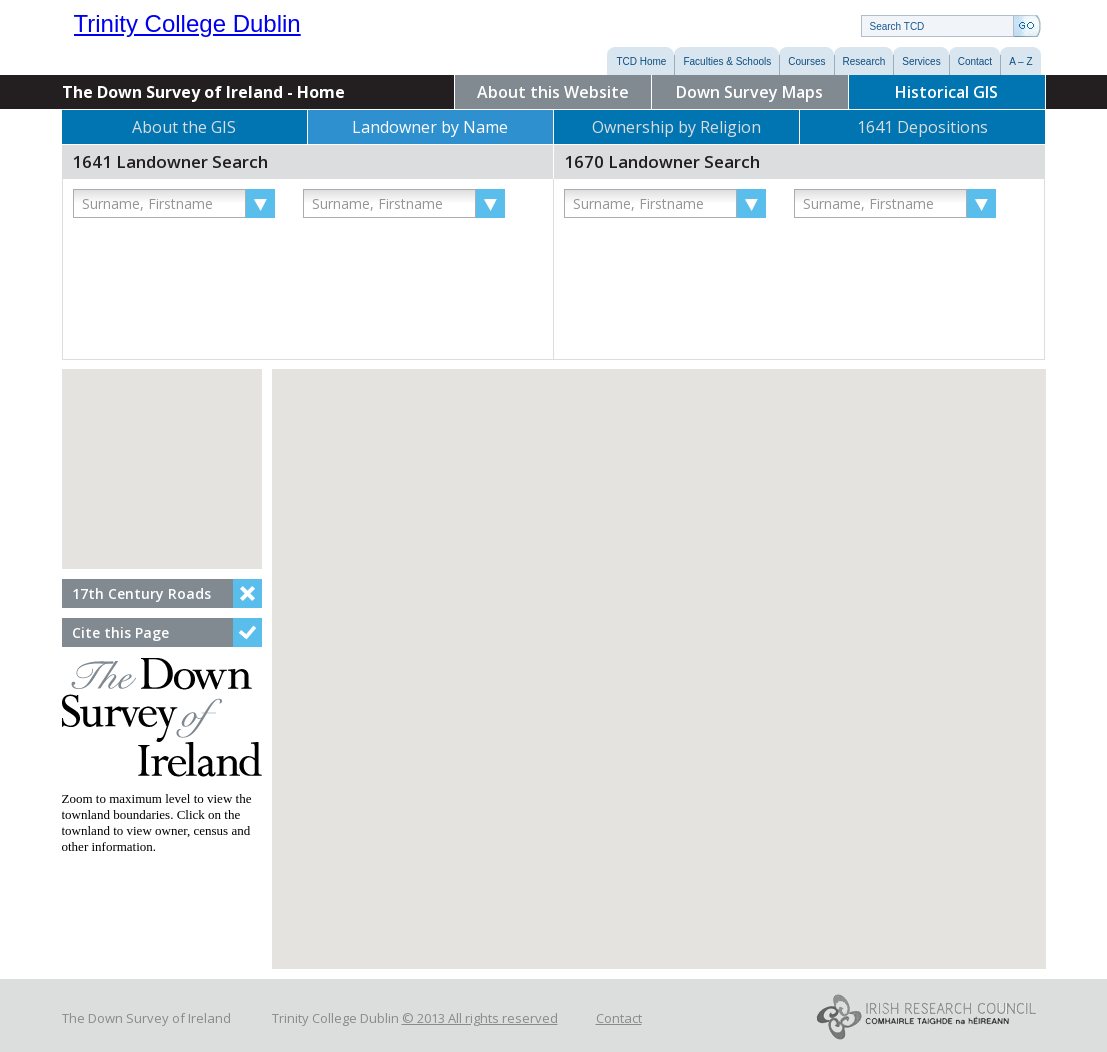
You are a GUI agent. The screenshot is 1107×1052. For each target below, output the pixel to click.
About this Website (553, 92)
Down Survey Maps (749, 92)
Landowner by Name (430, 127)
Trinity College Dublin (240, 28)
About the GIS (184, 127)
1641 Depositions (922, 127)
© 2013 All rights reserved (480, 1018)
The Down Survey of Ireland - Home (203, 92)
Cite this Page (120, 632)
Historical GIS (946, 92)
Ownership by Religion (676, 127)
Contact (619, 1018)
